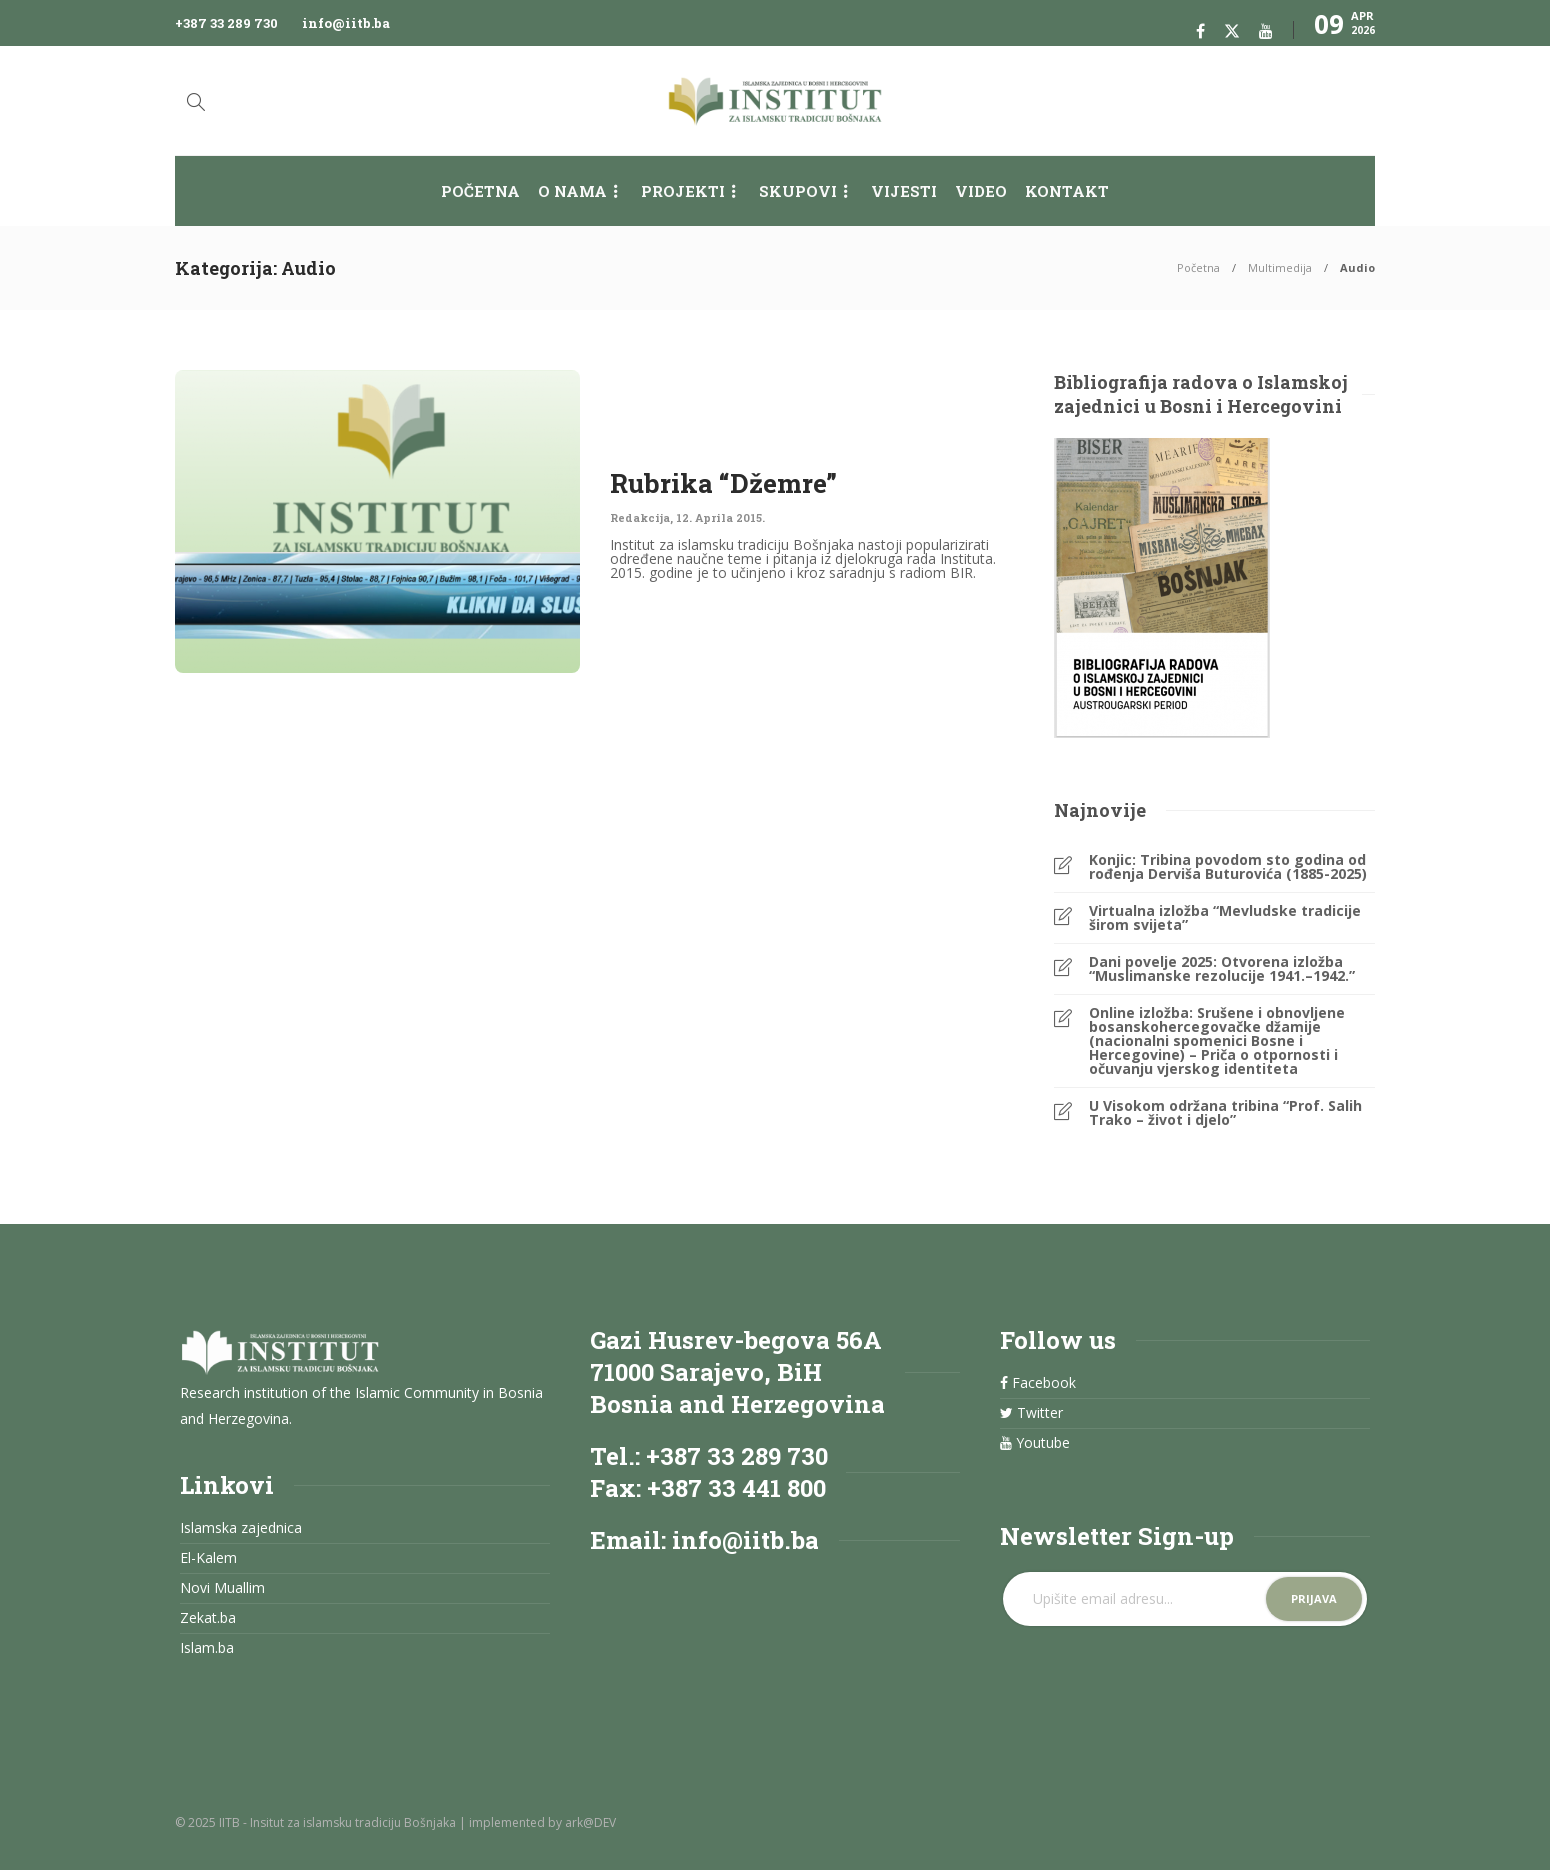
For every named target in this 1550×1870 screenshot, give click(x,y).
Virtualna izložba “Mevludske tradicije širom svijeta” (1225, 918)
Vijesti (904, 191)
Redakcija (640, 517)
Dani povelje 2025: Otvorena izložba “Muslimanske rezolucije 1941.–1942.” (1222, 969)
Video (981, 191)
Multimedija (1280, 267)
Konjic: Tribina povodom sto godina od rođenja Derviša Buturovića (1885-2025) (1228, 867)
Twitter (1031, 1413)
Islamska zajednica (241, 1528)
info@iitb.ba (346, 23)
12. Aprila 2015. (720, 517)
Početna (480, 191)
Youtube (1035, 1443)
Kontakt (1067, 191)
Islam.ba (207, 1648)
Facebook (1038, 1383)
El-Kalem (208, 1558)
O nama (572, 191)
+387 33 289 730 (226, 23)
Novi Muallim (222, 1588)
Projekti (683, 191)
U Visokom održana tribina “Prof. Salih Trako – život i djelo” (1225, 1113)
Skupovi (798, 191)
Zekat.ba (208, 1618)
